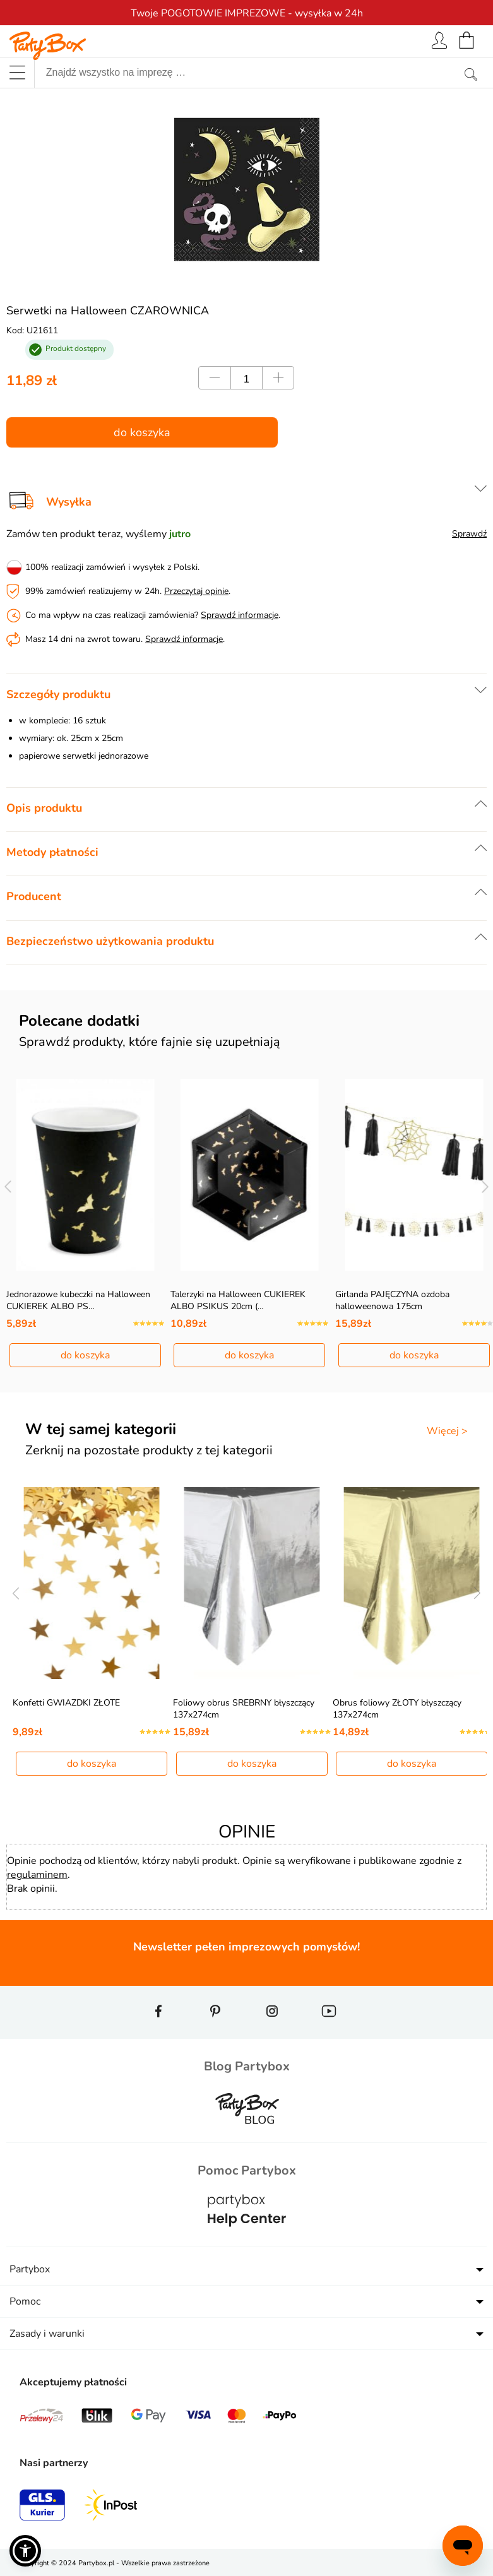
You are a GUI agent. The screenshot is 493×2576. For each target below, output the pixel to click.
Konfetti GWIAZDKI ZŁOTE (66, 1703)
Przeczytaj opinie (196, 591)
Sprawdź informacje (239, 615)
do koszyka (142, 432)
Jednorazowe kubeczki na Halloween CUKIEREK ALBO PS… (78, 1300)
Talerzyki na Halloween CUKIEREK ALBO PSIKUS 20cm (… (238, 1300)
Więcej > (447, 1431)
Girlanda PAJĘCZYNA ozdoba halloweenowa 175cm (392, 1300)
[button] (25, 2550)
